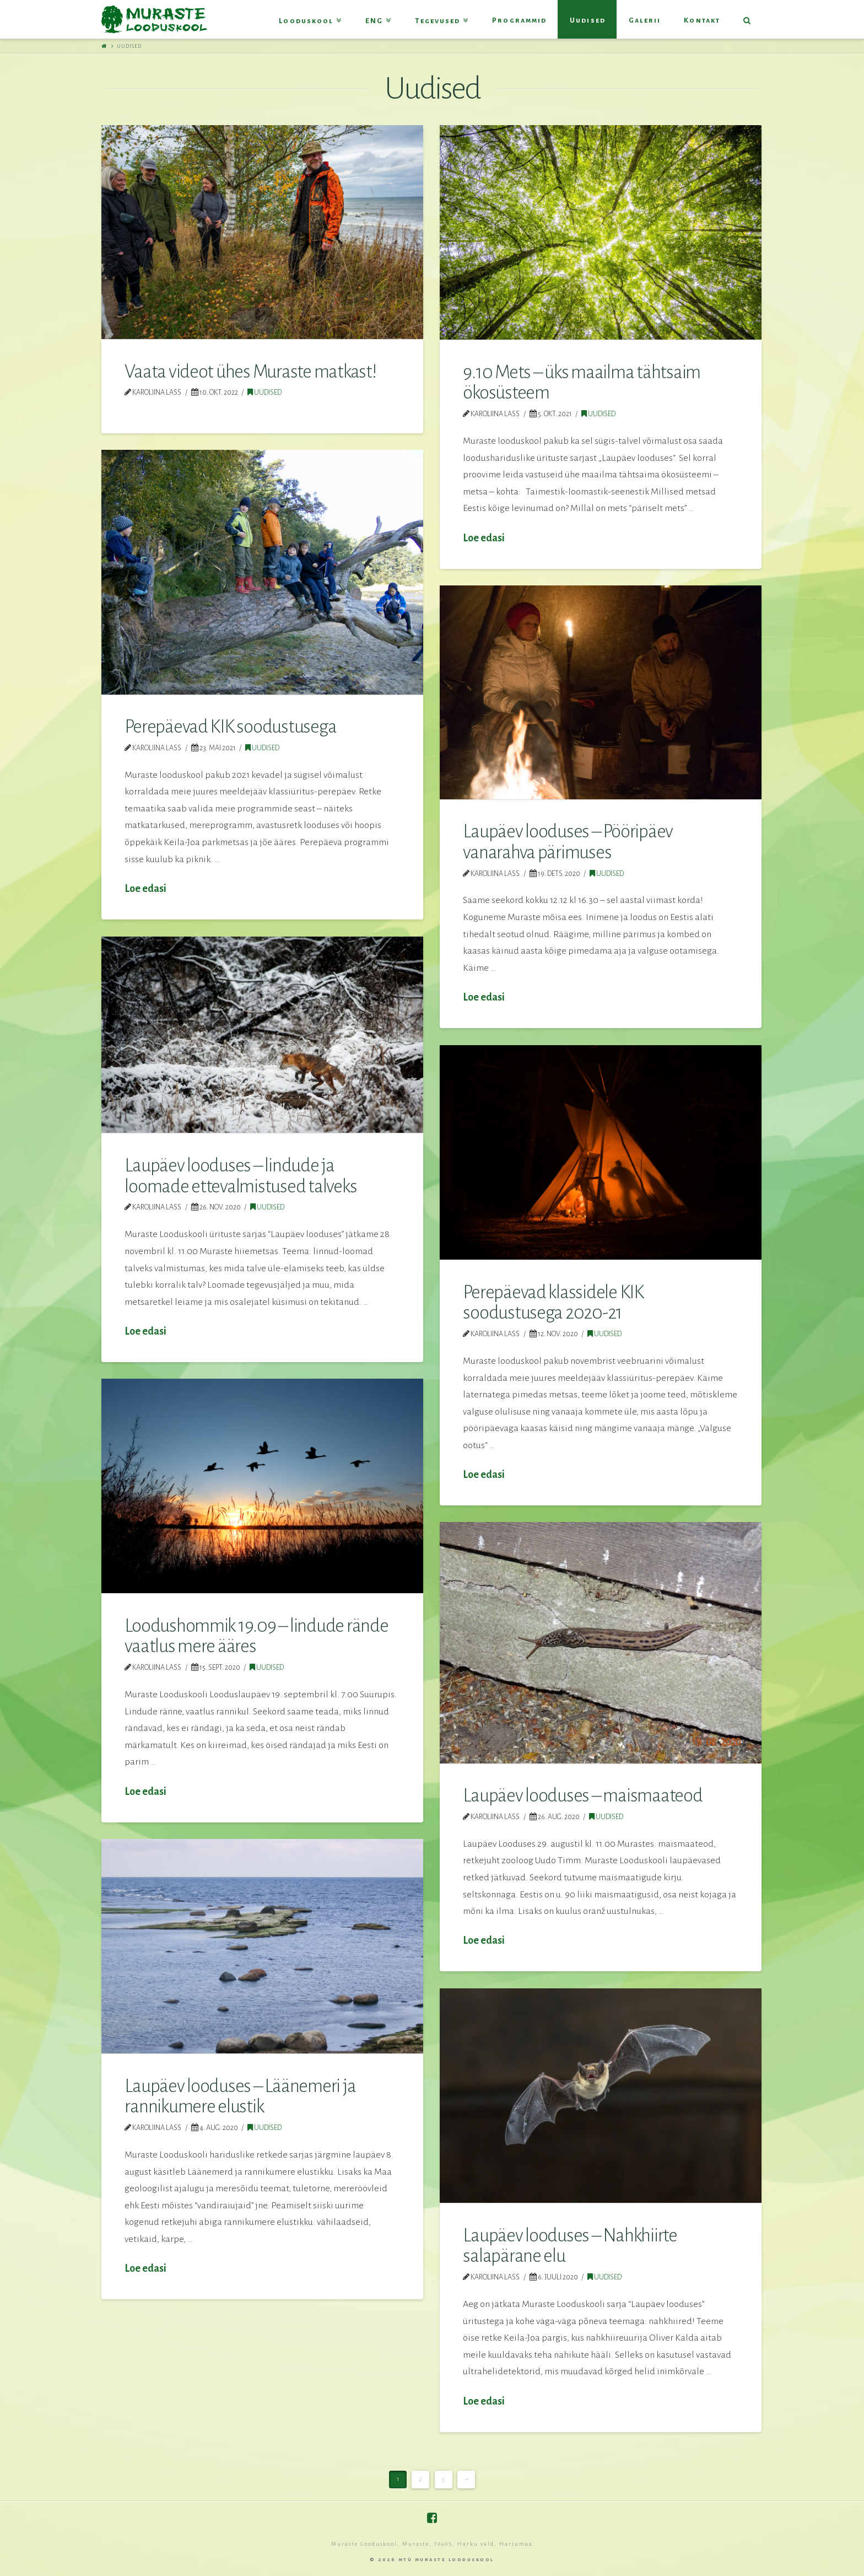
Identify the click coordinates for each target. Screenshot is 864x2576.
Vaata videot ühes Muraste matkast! (250, 371)
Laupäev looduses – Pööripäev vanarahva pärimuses (568, 841)
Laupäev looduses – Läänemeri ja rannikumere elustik (240, 2096)
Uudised (264, 392)
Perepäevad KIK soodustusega (230, 726)
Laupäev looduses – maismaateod (582, 1795)
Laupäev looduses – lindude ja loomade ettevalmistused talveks (241, 1175)
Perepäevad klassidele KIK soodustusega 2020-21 (553, 1302)
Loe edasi (484, 538)
